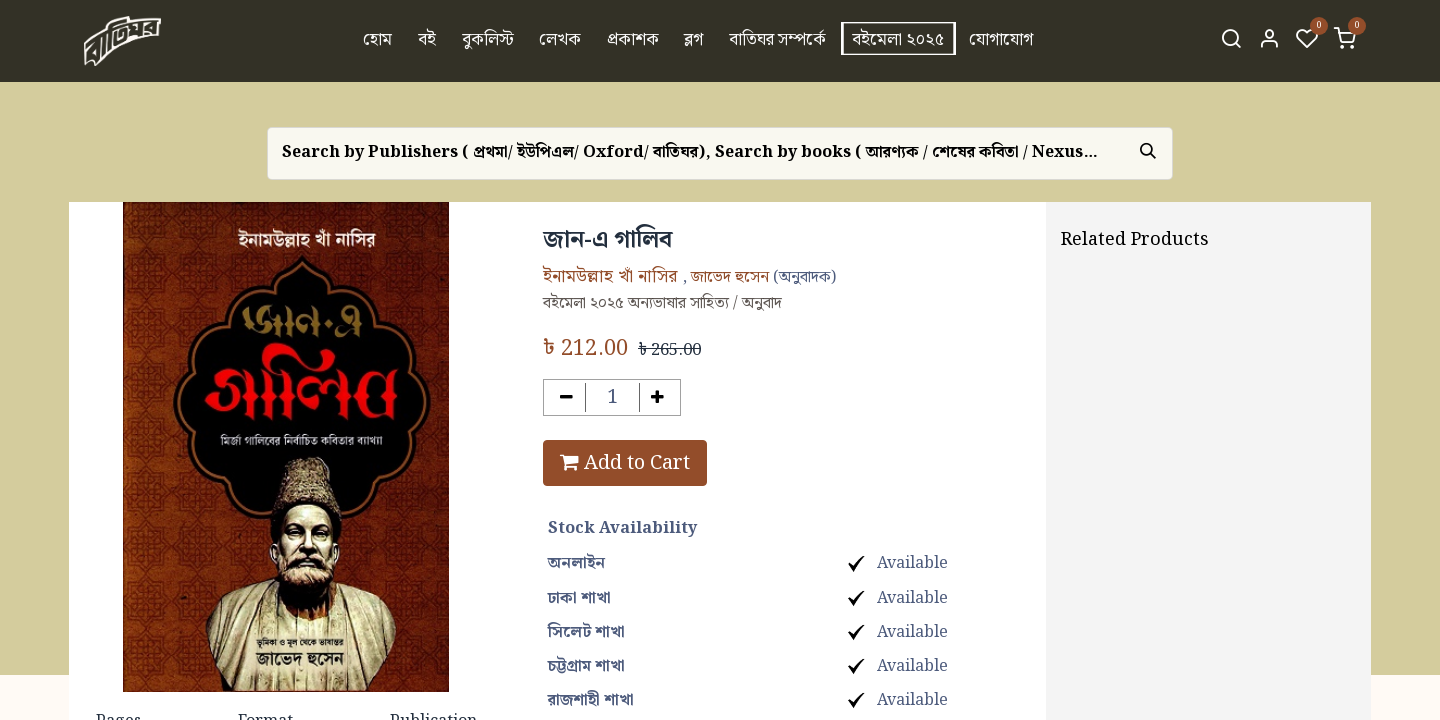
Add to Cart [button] (625, 463)
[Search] (1231, 41)
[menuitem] (378, 41)
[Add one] (658, 397)
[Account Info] (1269, 41)
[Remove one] (566, 397)
